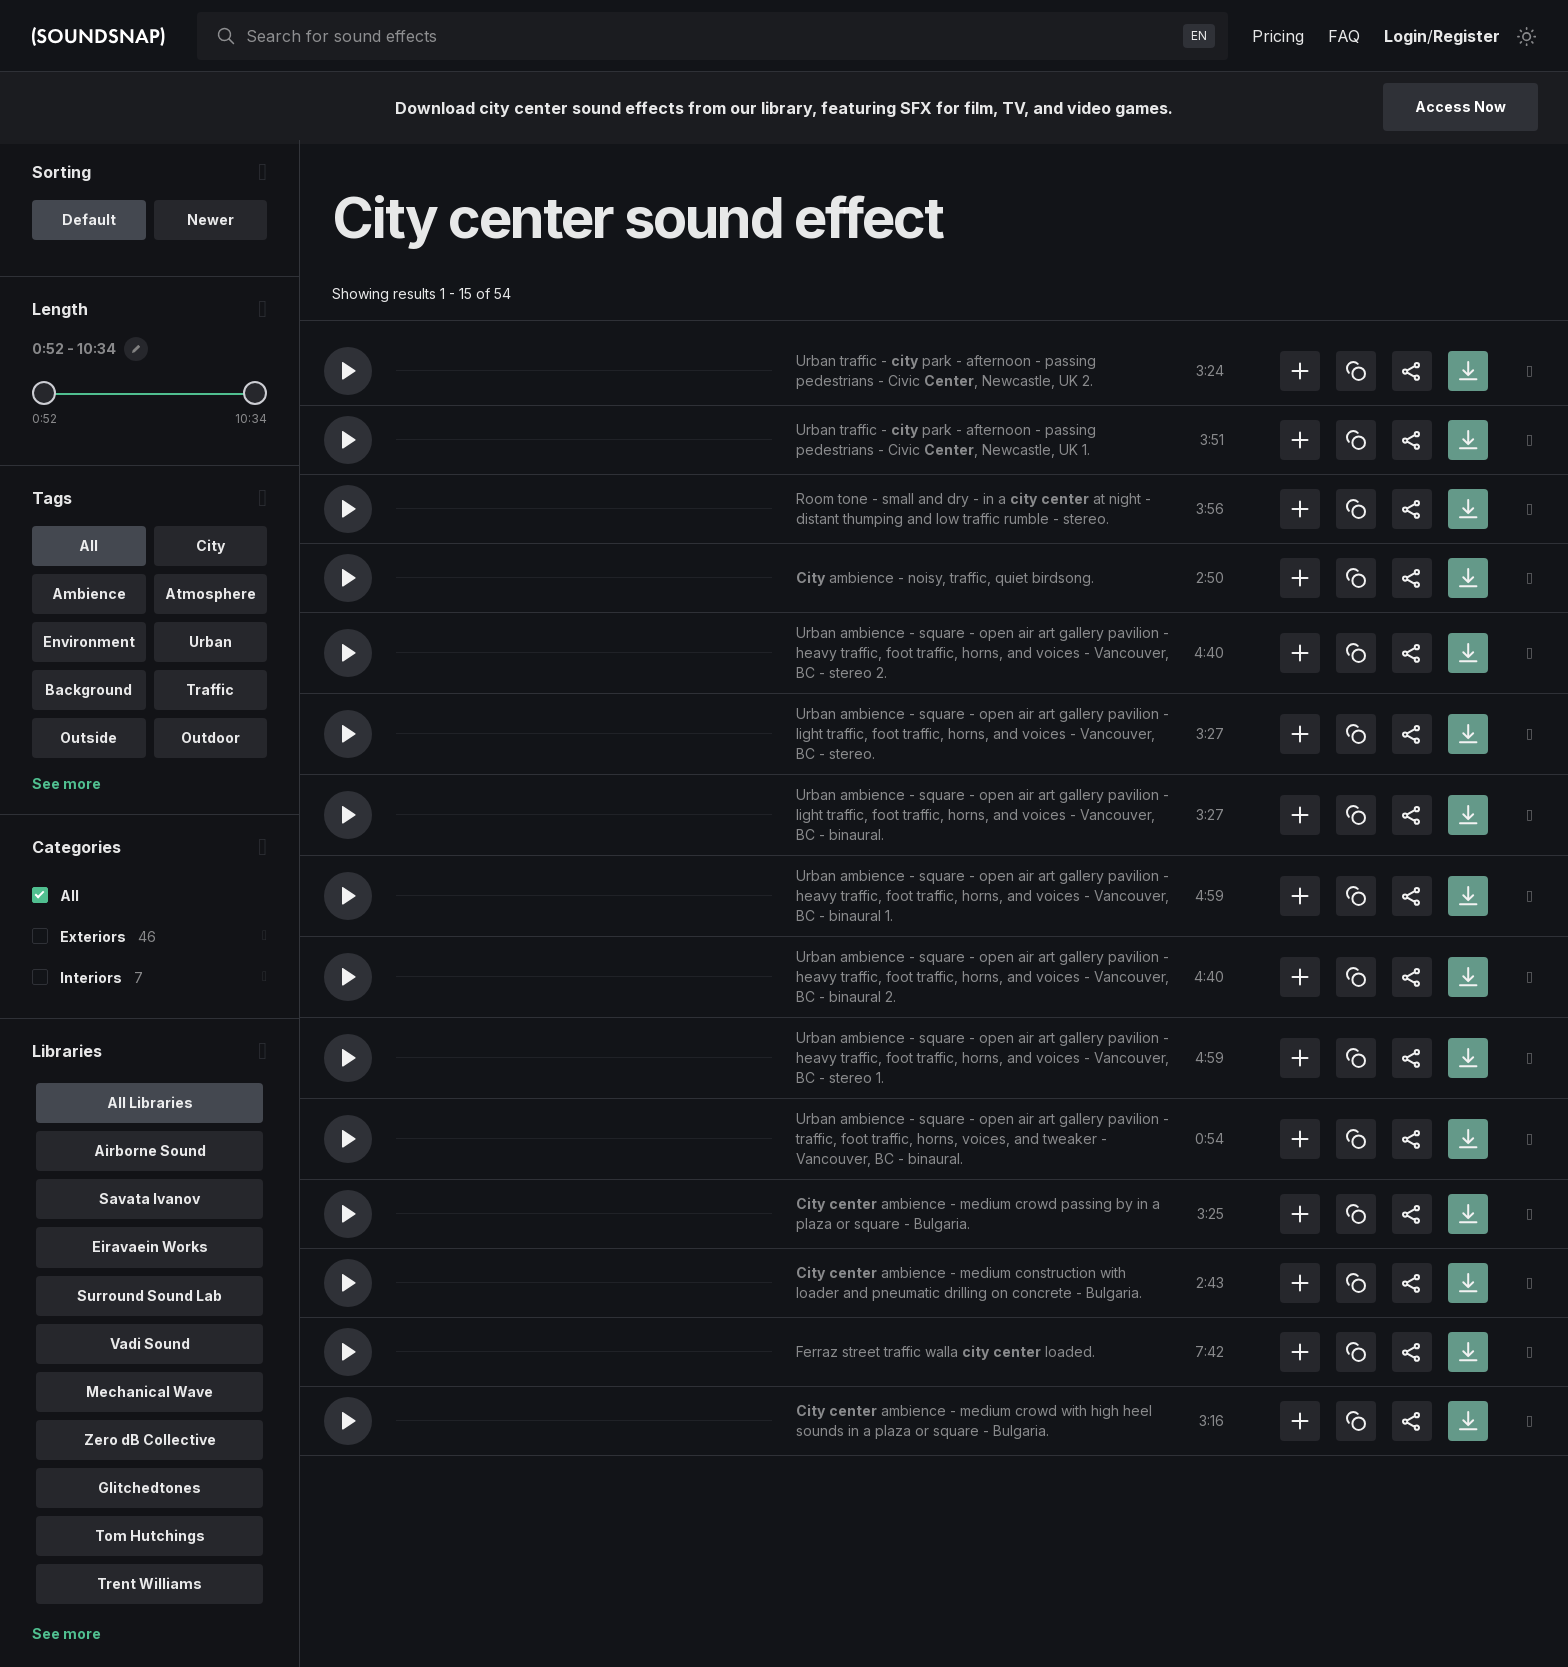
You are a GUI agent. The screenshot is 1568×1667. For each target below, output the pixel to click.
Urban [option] (210, 645)
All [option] (88, 549)
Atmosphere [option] (210, 597)
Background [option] (88, 693)
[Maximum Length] (255, 397)
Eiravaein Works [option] (150, 1250)
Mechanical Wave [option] (149, 1394)
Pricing (1278, 36)
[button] (348, 371)
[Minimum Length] (44, 397)
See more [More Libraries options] (66, 1636)
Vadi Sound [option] (150, 1346)
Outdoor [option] (210, 741)
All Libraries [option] (150, 1106)
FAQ (1344, 36)
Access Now (1460, 106)
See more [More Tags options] (66, 787)
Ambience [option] (89, 597)
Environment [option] (89, 645)
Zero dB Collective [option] (150, 1442)
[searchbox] (710, 36)
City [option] (210, 549)
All (69, 899)
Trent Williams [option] (149, 1586)
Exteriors (93, 940)
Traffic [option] (210, 693)
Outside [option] (88, 741)
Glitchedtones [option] (149, 1490)
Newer (210, 223)
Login (1405, 36)
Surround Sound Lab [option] (149, 1298)
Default (89, 223)
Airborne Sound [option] (150, 1154)
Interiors (91, 981)
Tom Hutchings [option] (150, 1538)
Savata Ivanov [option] (149, 1202)
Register (1466, 36)
